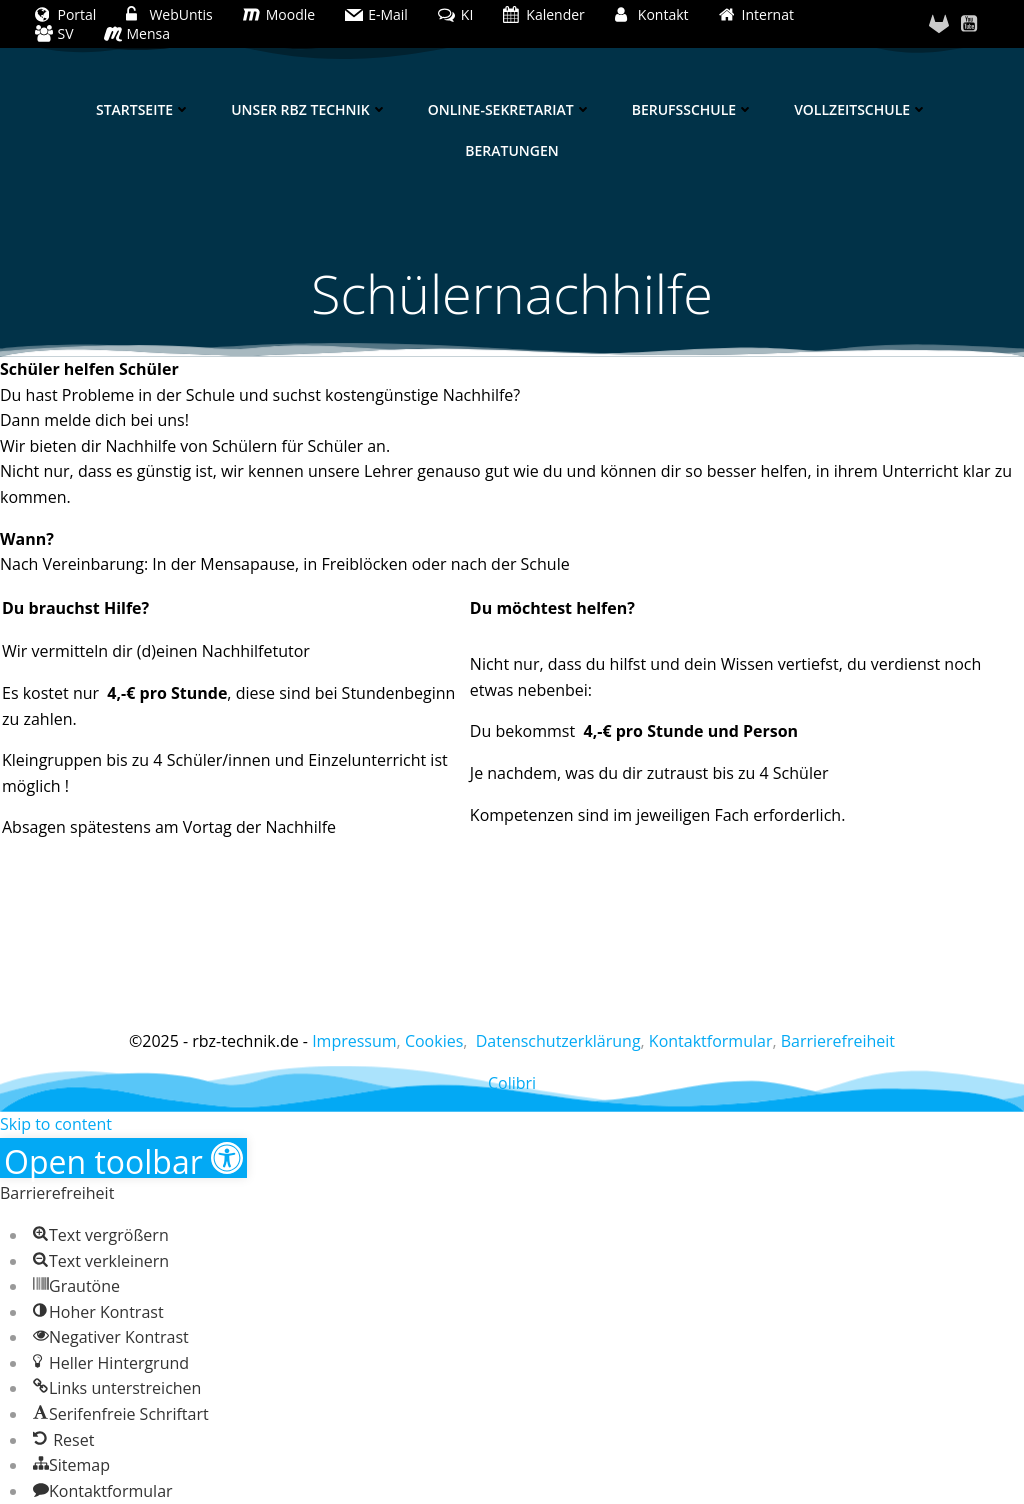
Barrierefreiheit (838, 1041)
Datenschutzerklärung (558, 1041)
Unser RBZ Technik (309, 109)
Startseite (143, 109)
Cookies (434, 1041)
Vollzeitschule (861, 109)
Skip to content (56, 1124)
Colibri (512, 1083)
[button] (123, 1158)
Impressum (354, 1041)
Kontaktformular (711, 1041)
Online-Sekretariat (510, 109)
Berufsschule (693, 109)
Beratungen (511, 150)
